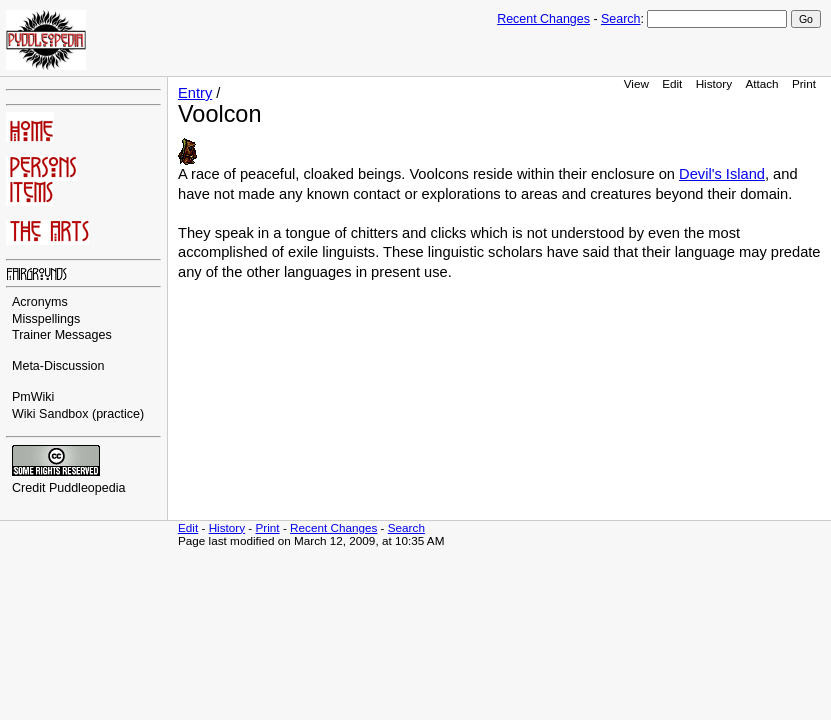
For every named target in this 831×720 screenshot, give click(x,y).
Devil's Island (722, 174)
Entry (195, 93)
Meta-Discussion (58, 366)
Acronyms (40, 302)
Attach (761, 83)
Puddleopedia (87, 488)
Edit (672, 83)
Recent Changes (543, 19)
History (714, 83)
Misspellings (46, 319)
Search (620, 19)
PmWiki (33, 397)
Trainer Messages (62, 335)
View (636, 83)
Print (804, 83)
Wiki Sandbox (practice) (78, 414)
